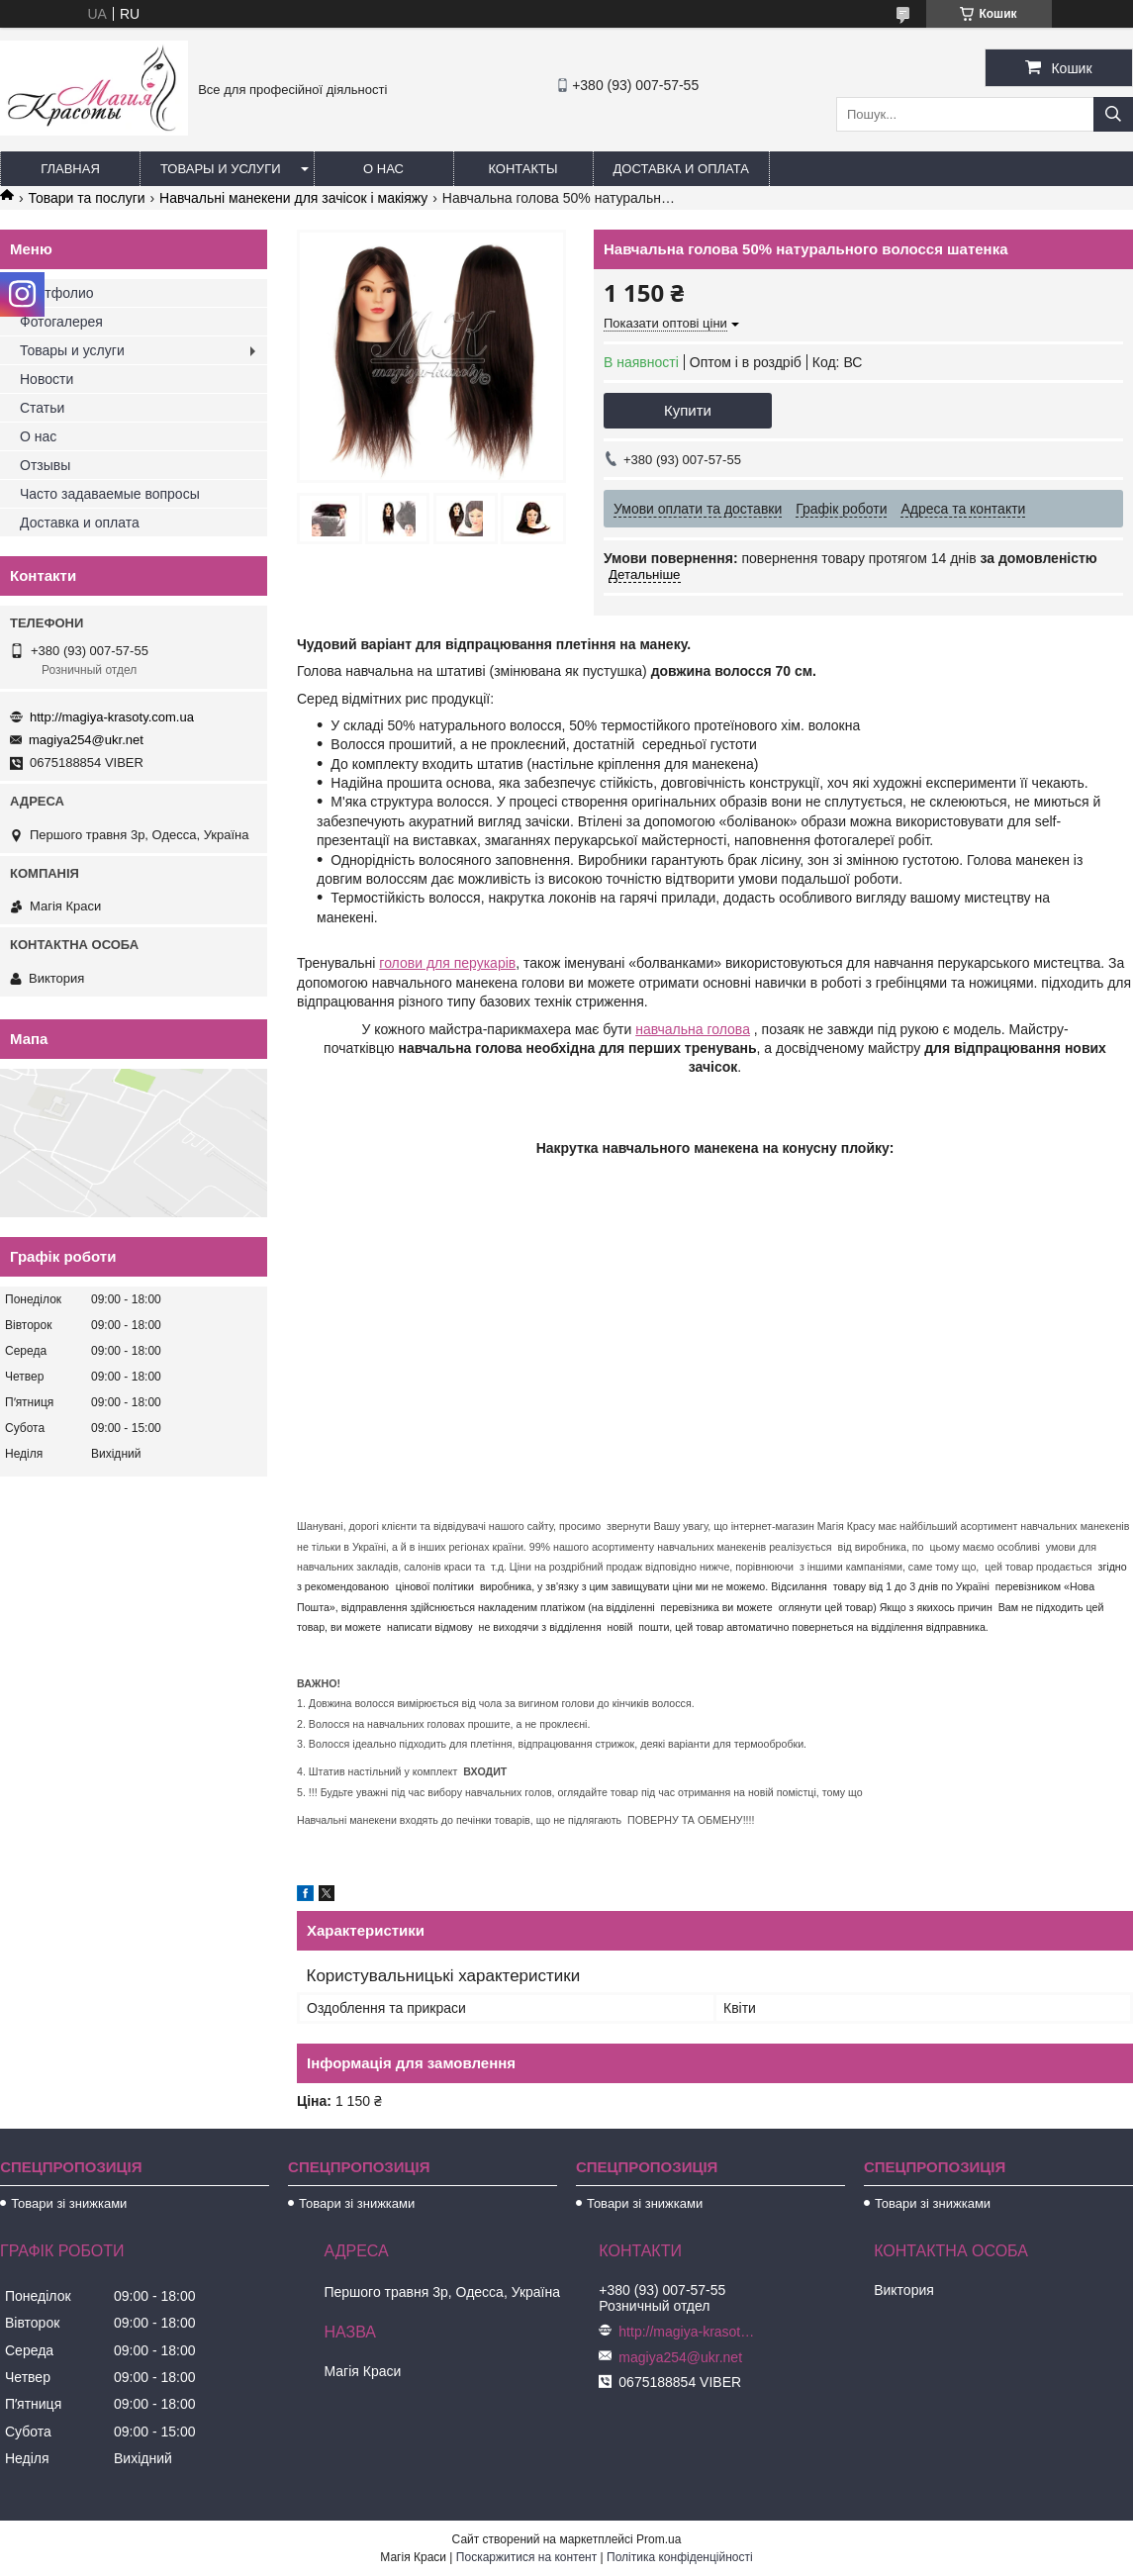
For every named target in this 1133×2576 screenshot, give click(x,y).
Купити (687, 410)
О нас (383, 168)
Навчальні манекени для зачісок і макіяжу (293, 198)
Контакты (522, 168)
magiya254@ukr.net (86, 739)
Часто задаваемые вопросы (110, 494)
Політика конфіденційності (680, 2557)
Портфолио (57, 293)
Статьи (42, 408)
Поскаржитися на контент (526, 2557)
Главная (70, 168)
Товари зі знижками (69, 2203)
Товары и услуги (220, 168)
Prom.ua (658, 2539)
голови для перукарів (447, 963)
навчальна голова (692, 1029)
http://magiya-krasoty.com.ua (112, 717)
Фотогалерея (61, 322)
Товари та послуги (86, 198)
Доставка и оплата (681, 168)
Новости (46, 379)
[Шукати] (1113, 114)
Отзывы (45, 465)
